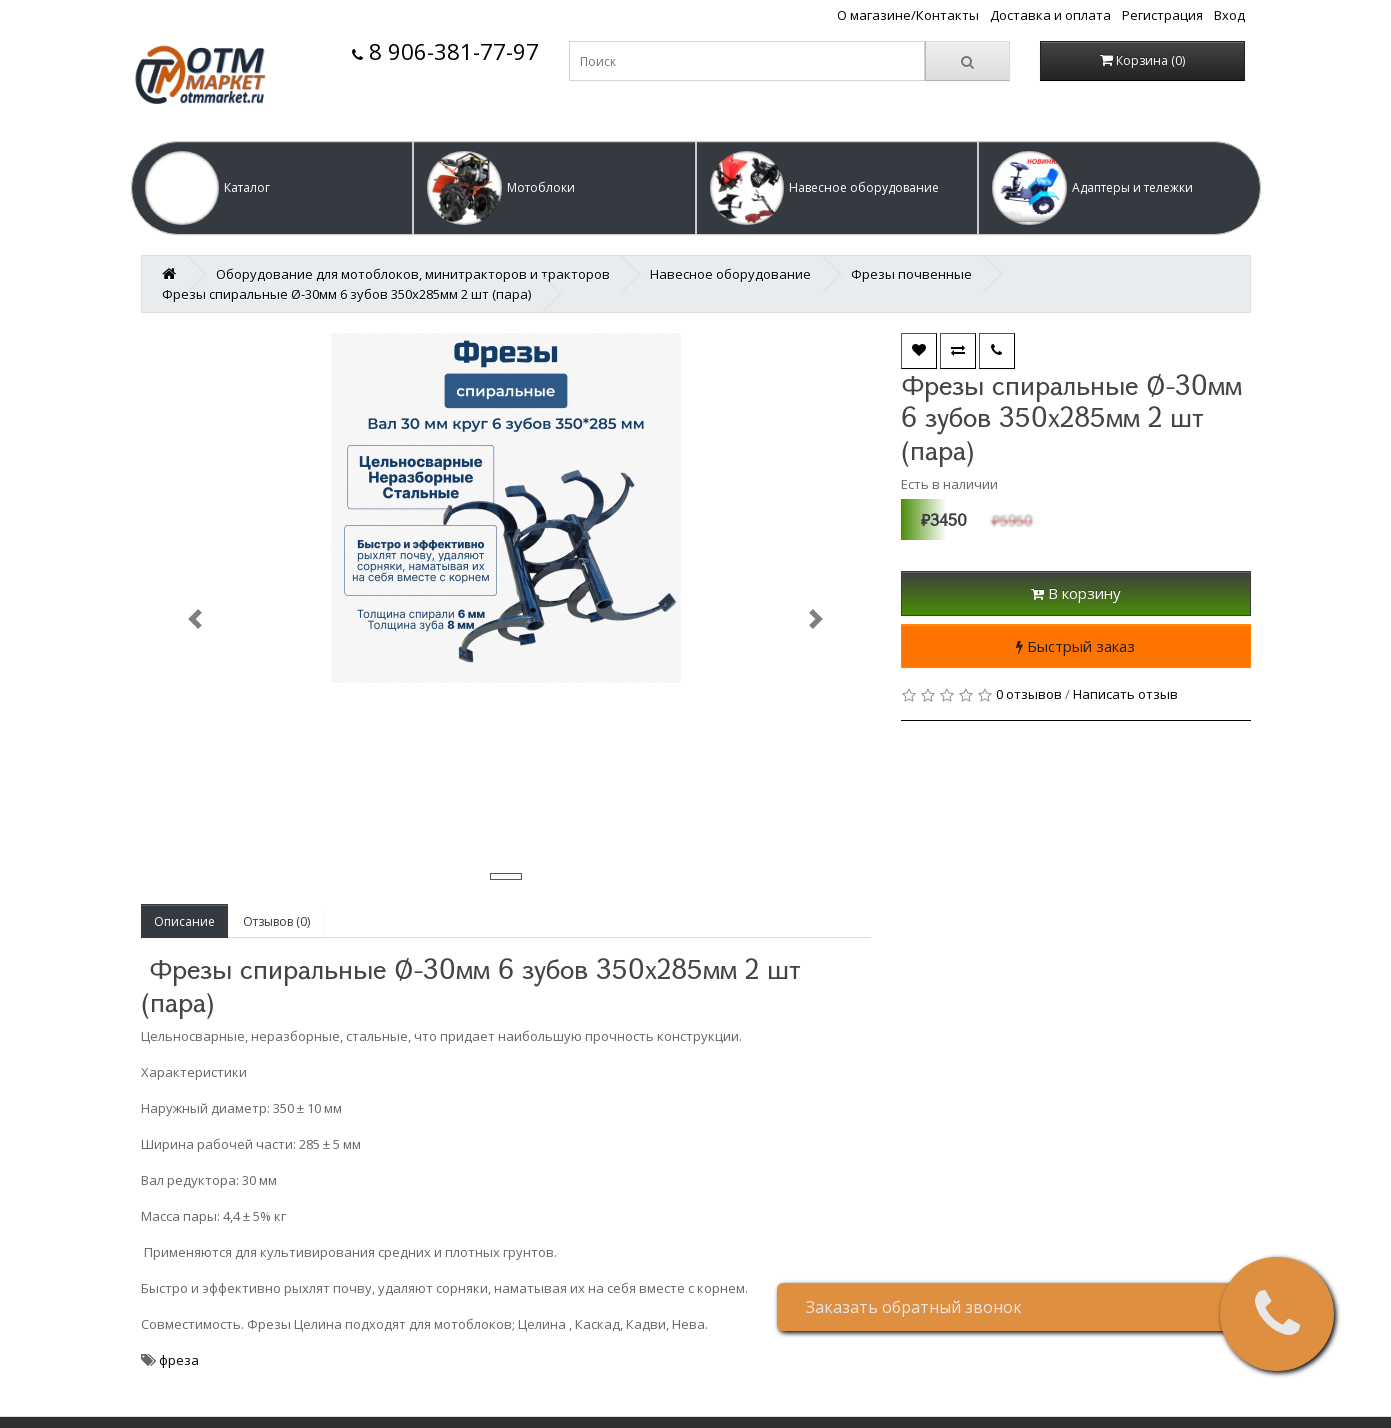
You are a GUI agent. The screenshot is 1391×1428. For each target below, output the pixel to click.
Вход (1229, 15)
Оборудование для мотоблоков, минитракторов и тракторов (413, 274)
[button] (272, 188)
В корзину (1076, 593)
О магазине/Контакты (908, 15)
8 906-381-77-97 (445, 51)
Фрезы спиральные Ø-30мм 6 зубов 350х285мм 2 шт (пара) (346, 294)
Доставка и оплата (1050, 15)
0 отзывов (1029, 694)
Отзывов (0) (276, 921)
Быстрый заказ (1075, 646)
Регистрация (1162, 15)
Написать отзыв (1125, 694)
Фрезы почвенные (911, 274)
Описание (184, 921)
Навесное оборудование (730, 274)
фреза (179, 1360)
